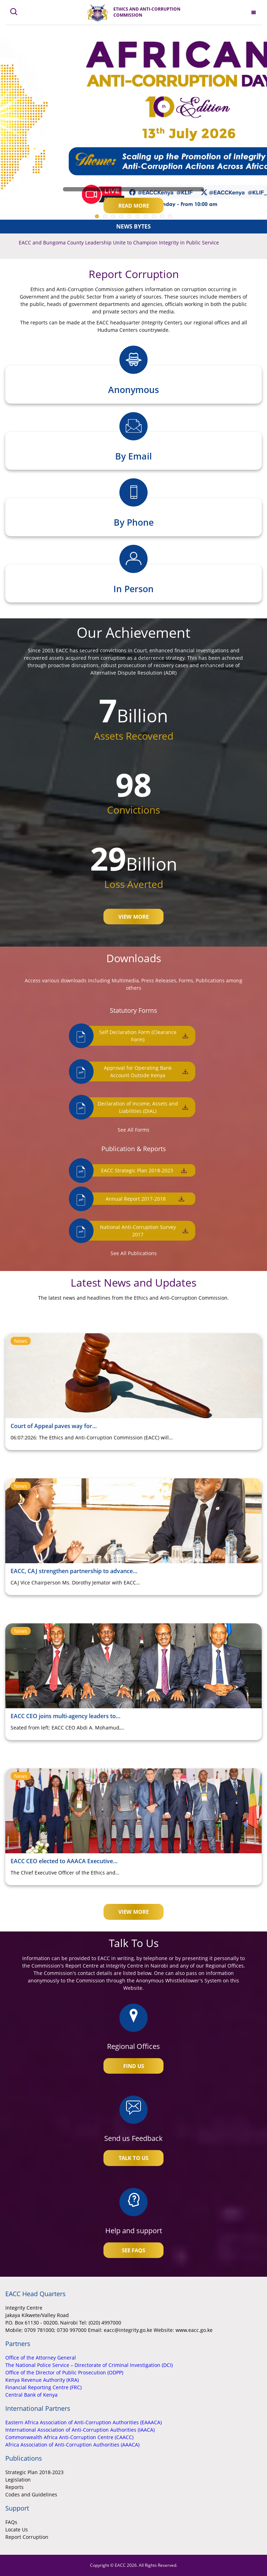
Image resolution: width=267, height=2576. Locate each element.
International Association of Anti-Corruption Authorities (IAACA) (80, 2429)
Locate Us (16, 2529)
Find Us (133, 2065)
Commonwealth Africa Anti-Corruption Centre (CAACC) (69, 2437)
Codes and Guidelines (31, 2494)
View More (133, 916)
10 (170, 216)
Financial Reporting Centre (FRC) (43, 2387)
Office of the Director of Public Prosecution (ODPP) (64, 2372)
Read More (133, 205)
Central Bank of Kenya (31, 2394)
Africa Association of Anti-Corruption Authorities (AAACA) (72, 2444)
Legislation (18, 2479)
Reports (14, 2487)
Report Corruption (26, 2537)
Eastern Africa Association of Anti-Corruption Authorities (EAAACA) (83, 2422)
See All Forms (133, 1129)
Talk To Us (133, 2157)
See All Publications (134, 1253)
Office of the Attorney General (40, 2357)
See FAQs (133, 2250)
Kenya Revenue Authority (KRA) (42, 2379)
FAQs (11, 2522)
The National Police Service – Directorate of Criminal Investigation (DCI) (89, 2365)
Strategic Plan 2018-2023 (34, 2472)
